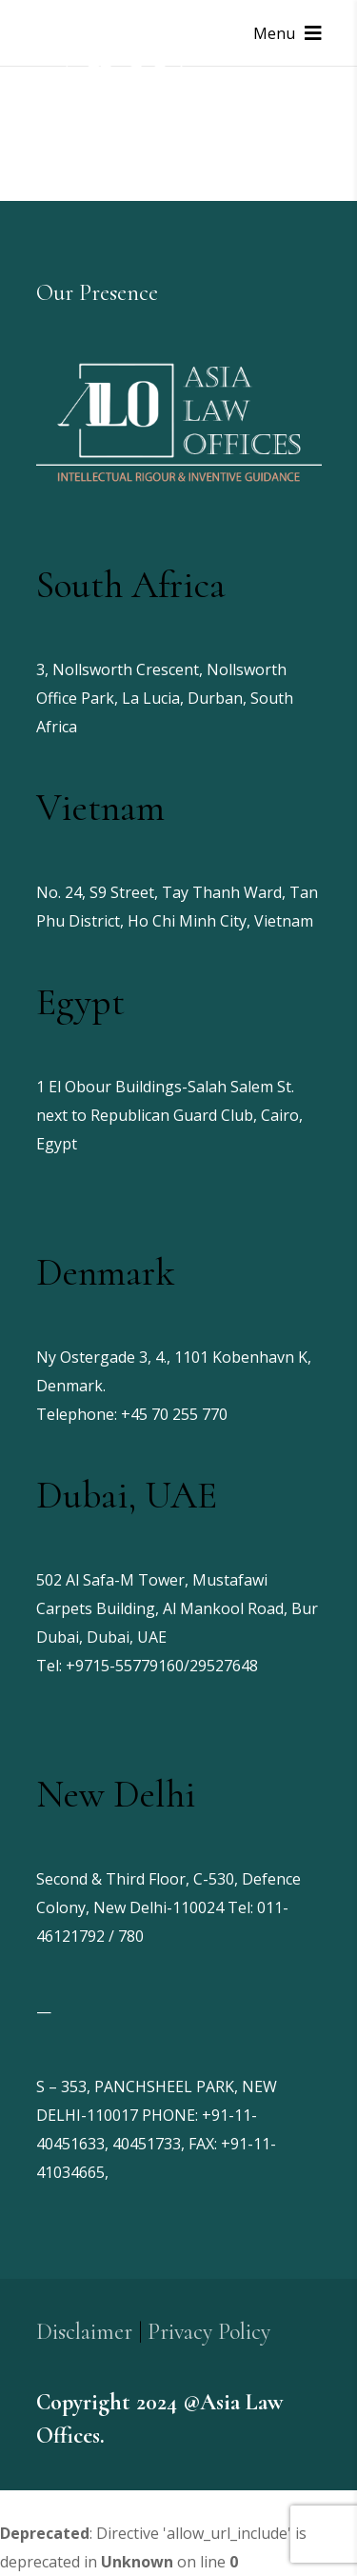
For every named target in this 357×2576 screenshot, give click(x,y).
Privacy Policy (209, 2332)
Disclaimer (84, 2332)
